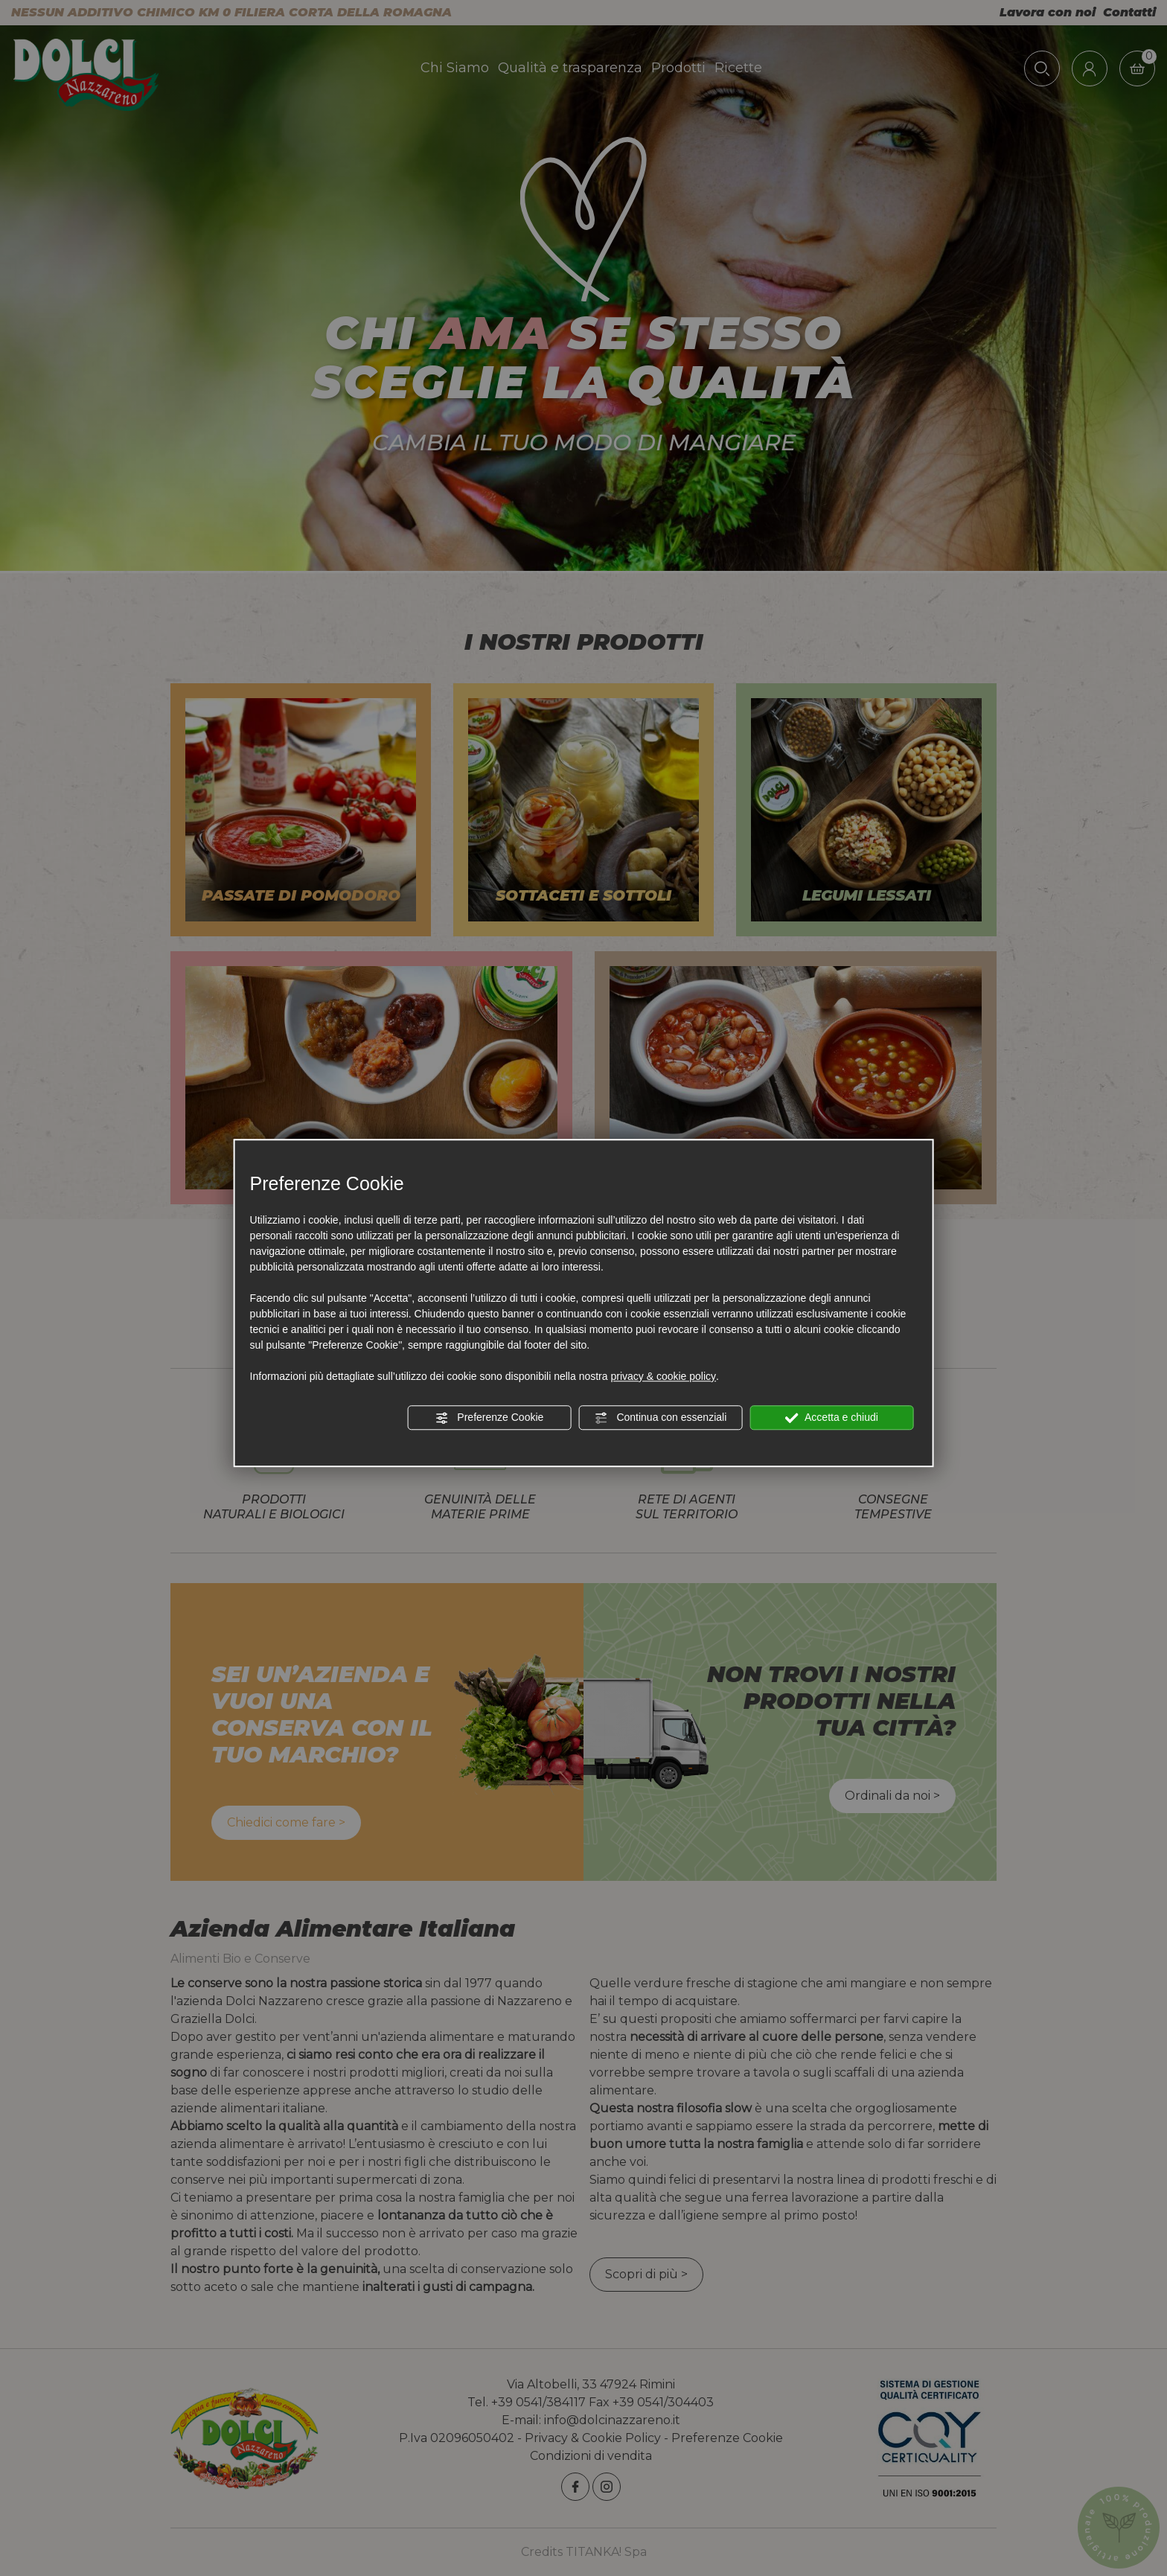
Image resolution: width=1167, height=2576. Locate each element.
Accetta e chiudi (831, 1418)
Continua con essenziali (661, 1418)
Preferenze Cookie (489, 1418)
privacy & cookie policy (663, 1376)
